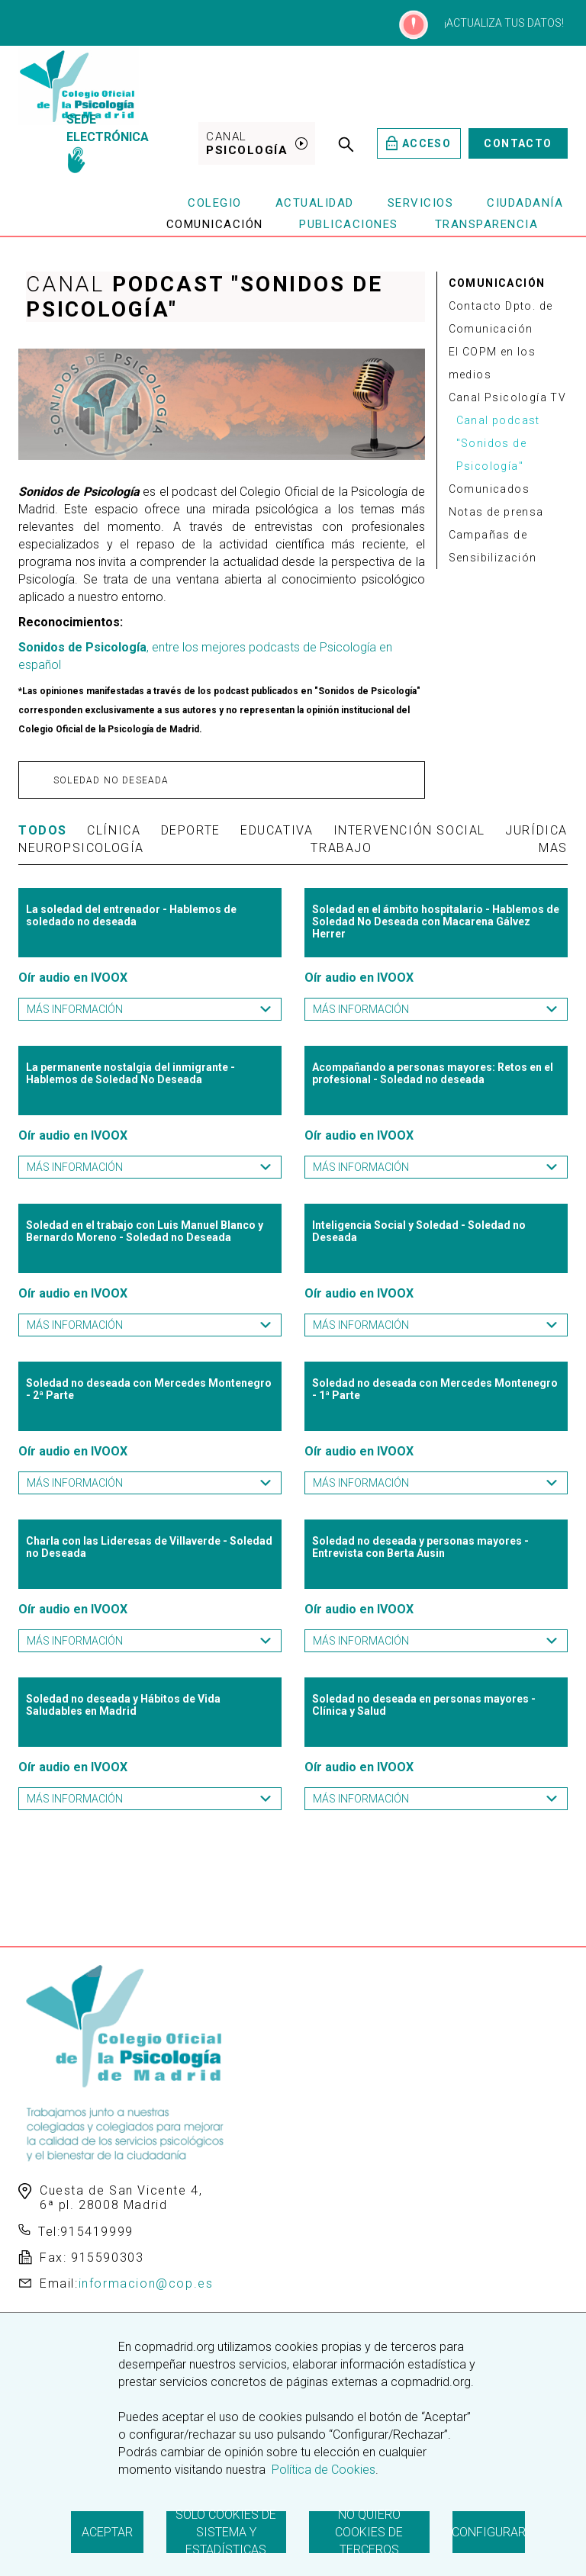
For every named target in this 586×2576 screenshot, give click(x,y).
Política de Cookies (322, 2469)
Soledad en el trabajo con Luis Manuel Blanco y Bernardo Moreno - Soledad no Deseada (144, 1231)
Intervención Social (409, 830)
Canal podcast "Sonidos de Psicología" (498, 443)
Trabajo (341, 848)
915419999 (96, 2231)
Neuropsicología (81, 848)
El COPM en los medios (492, 363)
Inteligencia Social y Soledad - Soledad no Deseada (419, 1231)
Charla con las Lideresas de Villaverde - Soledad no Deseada (149, 1547)
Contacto (518, 143)
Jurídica (536, 830)
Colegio (215, 203)
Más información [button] (150, 1009)
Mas (553, 848)
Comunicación (214, 224)
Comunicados (489, 489)
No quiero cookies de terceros (369, 2532)
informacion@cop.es (146, 2283)
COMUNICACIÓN (497, 283)
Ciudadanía (525, 203)
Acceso (418, 143)
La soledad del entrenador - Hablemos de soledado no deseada (131, 915)
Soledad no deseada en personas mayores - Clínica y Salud (424, 1705)
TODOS (42, 830)
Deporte (191, 830)
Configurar (488, 2532)
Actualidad (314, 203)
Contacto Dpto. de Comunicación (501, 317)
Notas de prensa (496, 512)
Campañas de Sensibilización (493, 546)
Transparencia (487, 224)
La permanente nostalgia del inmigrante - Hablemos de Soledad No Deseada (130, 1073)
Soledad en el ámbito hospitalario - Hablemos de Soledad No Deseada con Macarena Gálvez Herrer (435, 921)
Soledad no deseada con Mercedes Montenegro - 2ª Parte (149, 1389)
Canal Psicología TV (508, 397)
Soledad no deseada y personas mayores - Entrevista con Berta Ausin (420, 1547)
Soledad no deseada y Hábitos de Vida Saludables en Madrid (123, 1705)
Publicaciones (348, 224)
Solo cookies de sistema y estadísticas (225, 2532)
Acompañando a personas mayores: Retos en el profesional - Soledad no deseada (432, 1073)
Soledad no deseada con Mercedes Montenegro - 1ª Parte (435, 1389)
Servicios (421, 203)
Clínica (113, 830)
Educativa (276, 830)
